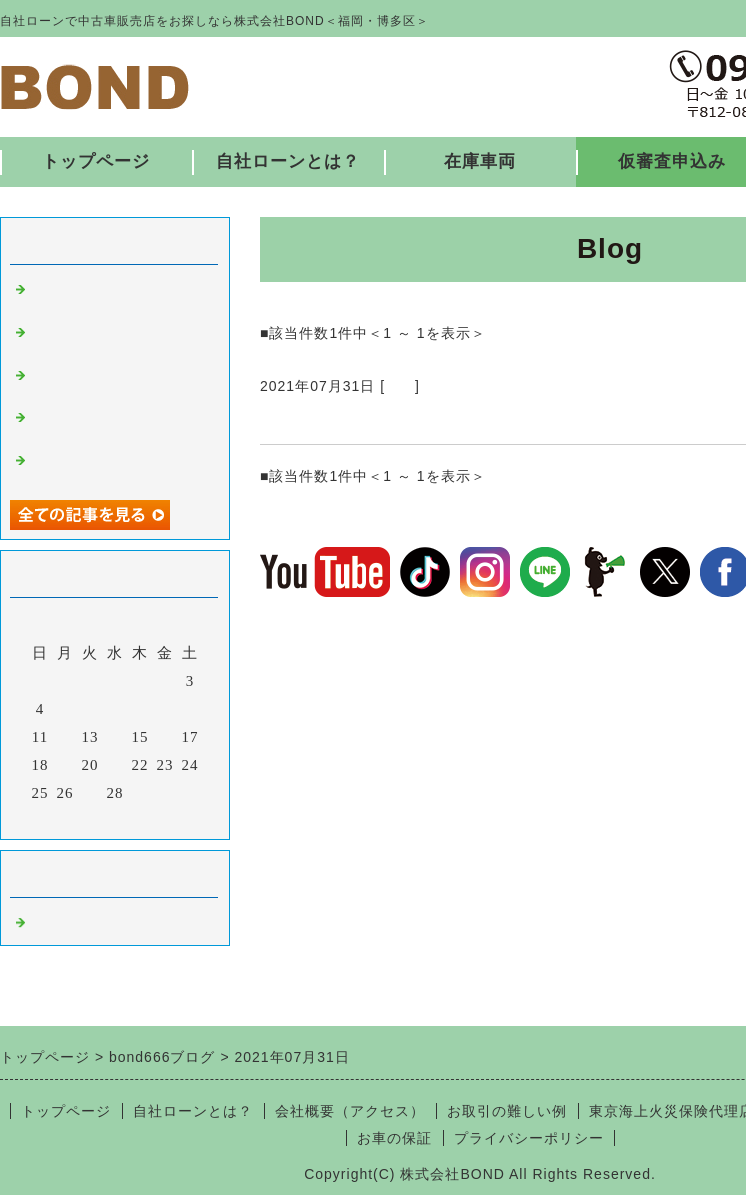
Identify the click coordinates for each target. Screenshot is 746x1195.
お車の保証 (394, 1138)
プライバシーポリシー (529, 1138)
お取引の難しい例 (507, 1111)
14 (115, 737)
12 (65, 737)
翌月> (156, 819)
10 (190, 709)
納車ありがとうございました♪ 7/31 (416, 420)
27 (90, 793)
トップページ (96, 161)
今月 (115, 819)
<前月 (73, 819)
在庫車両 (480, 161)
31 (190, 793)
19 (65, 765)
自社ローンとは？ (288, 161)
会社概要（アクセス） (350, 1111)
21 (115, 765)
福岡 (400, 386)
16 (165, 737)
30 (165, 793)
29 (140, 793)
